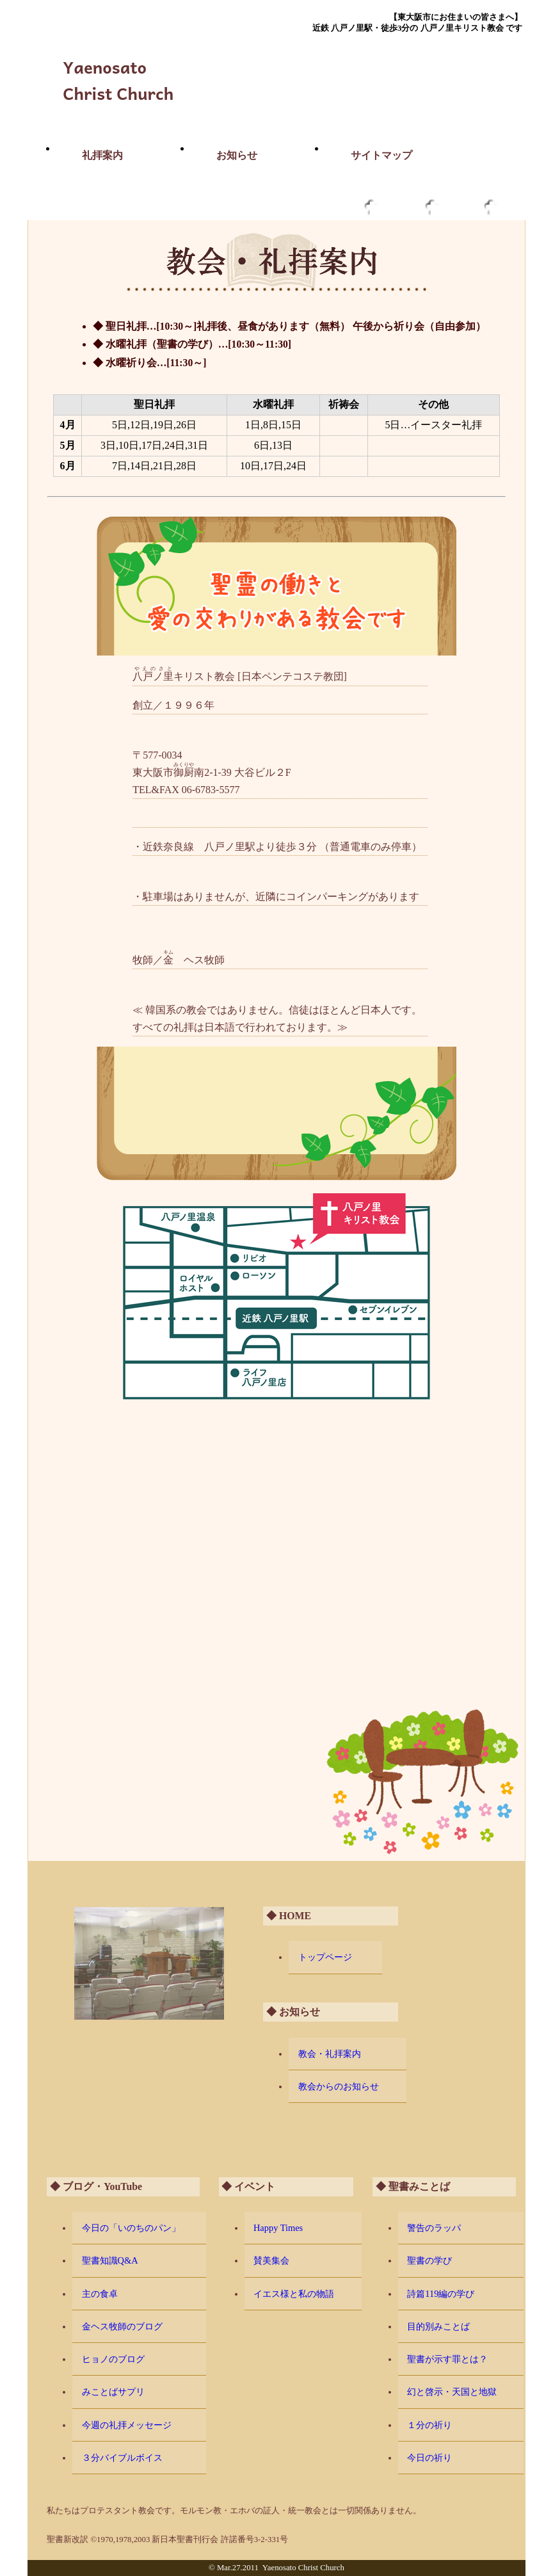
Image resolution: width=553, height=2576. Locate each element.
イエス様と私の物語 (293, 2294)
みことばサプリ (113, 2392)
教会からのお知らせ (338, 2086)
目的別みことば (438, 2326)
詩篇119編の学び (440, 2294)
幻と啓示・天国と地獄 (452, 2392)
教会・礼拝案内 (329, 2054)
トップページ (325, 1957)
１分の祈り (429, 2425)
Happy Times (278, 2228)
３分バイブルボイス (122, 2457)
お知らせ (236, 155)
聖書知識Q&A (110, 2260)
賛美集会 (271, 2260)
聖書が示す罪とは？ (447, 2359)
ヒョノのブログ (113, 2359)
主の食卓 (100, 2294)
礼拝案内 (102, 155)
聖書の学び (429, 2260)
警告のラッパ (434, 2228)
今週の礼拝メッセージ (127, 2425)
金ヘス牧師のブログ (122, 2326)
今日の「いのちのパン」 (131, 2228)
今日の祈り (429, 2457)
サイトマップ (381, 155)
